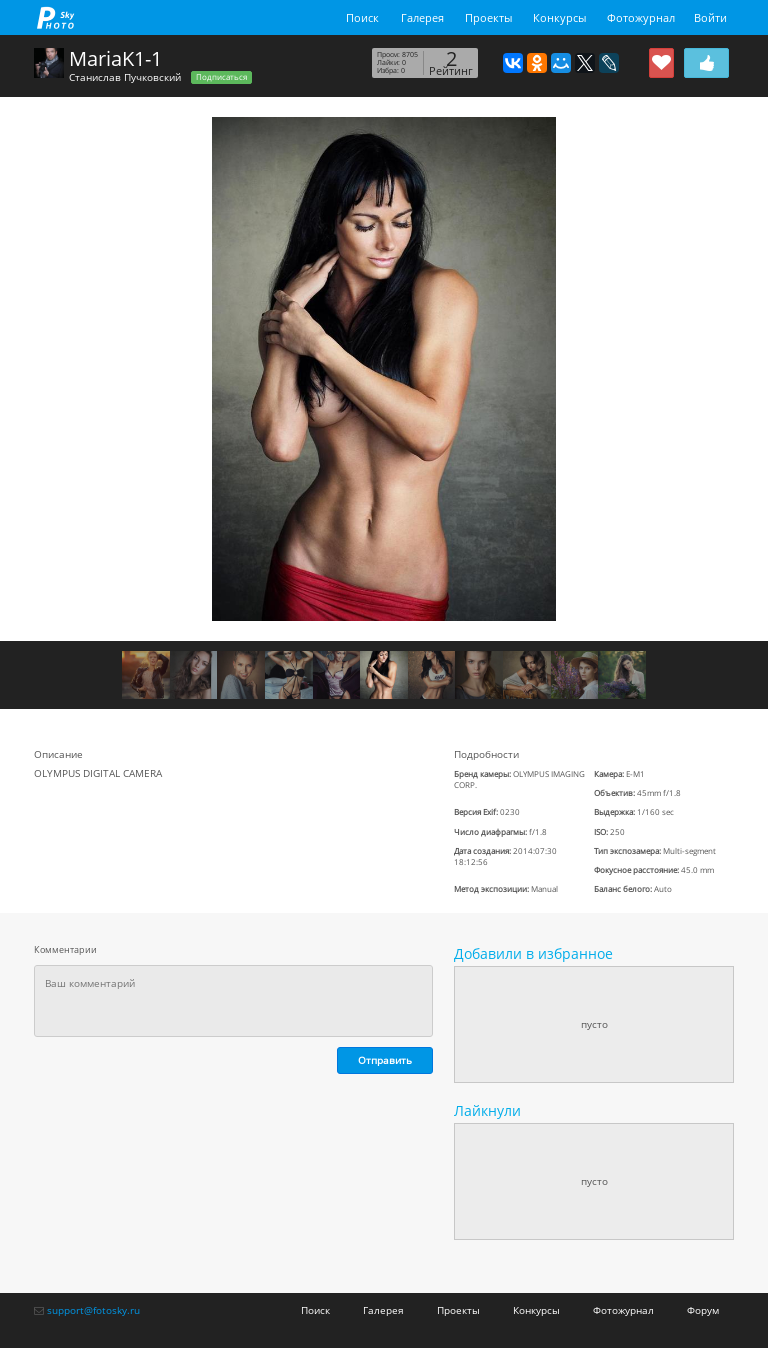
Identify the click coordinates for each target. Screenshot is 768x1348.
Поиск (362, 17)
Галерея (422, 17)
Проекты (488, 17)
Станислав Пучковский (125, 77)
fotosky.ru (56, 17)
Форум (703, 1310)
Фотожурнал (641, 17)
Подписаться (221, 77)
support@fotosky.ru (93, 1310)
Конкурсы (559, 17)
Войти (710, 17)
